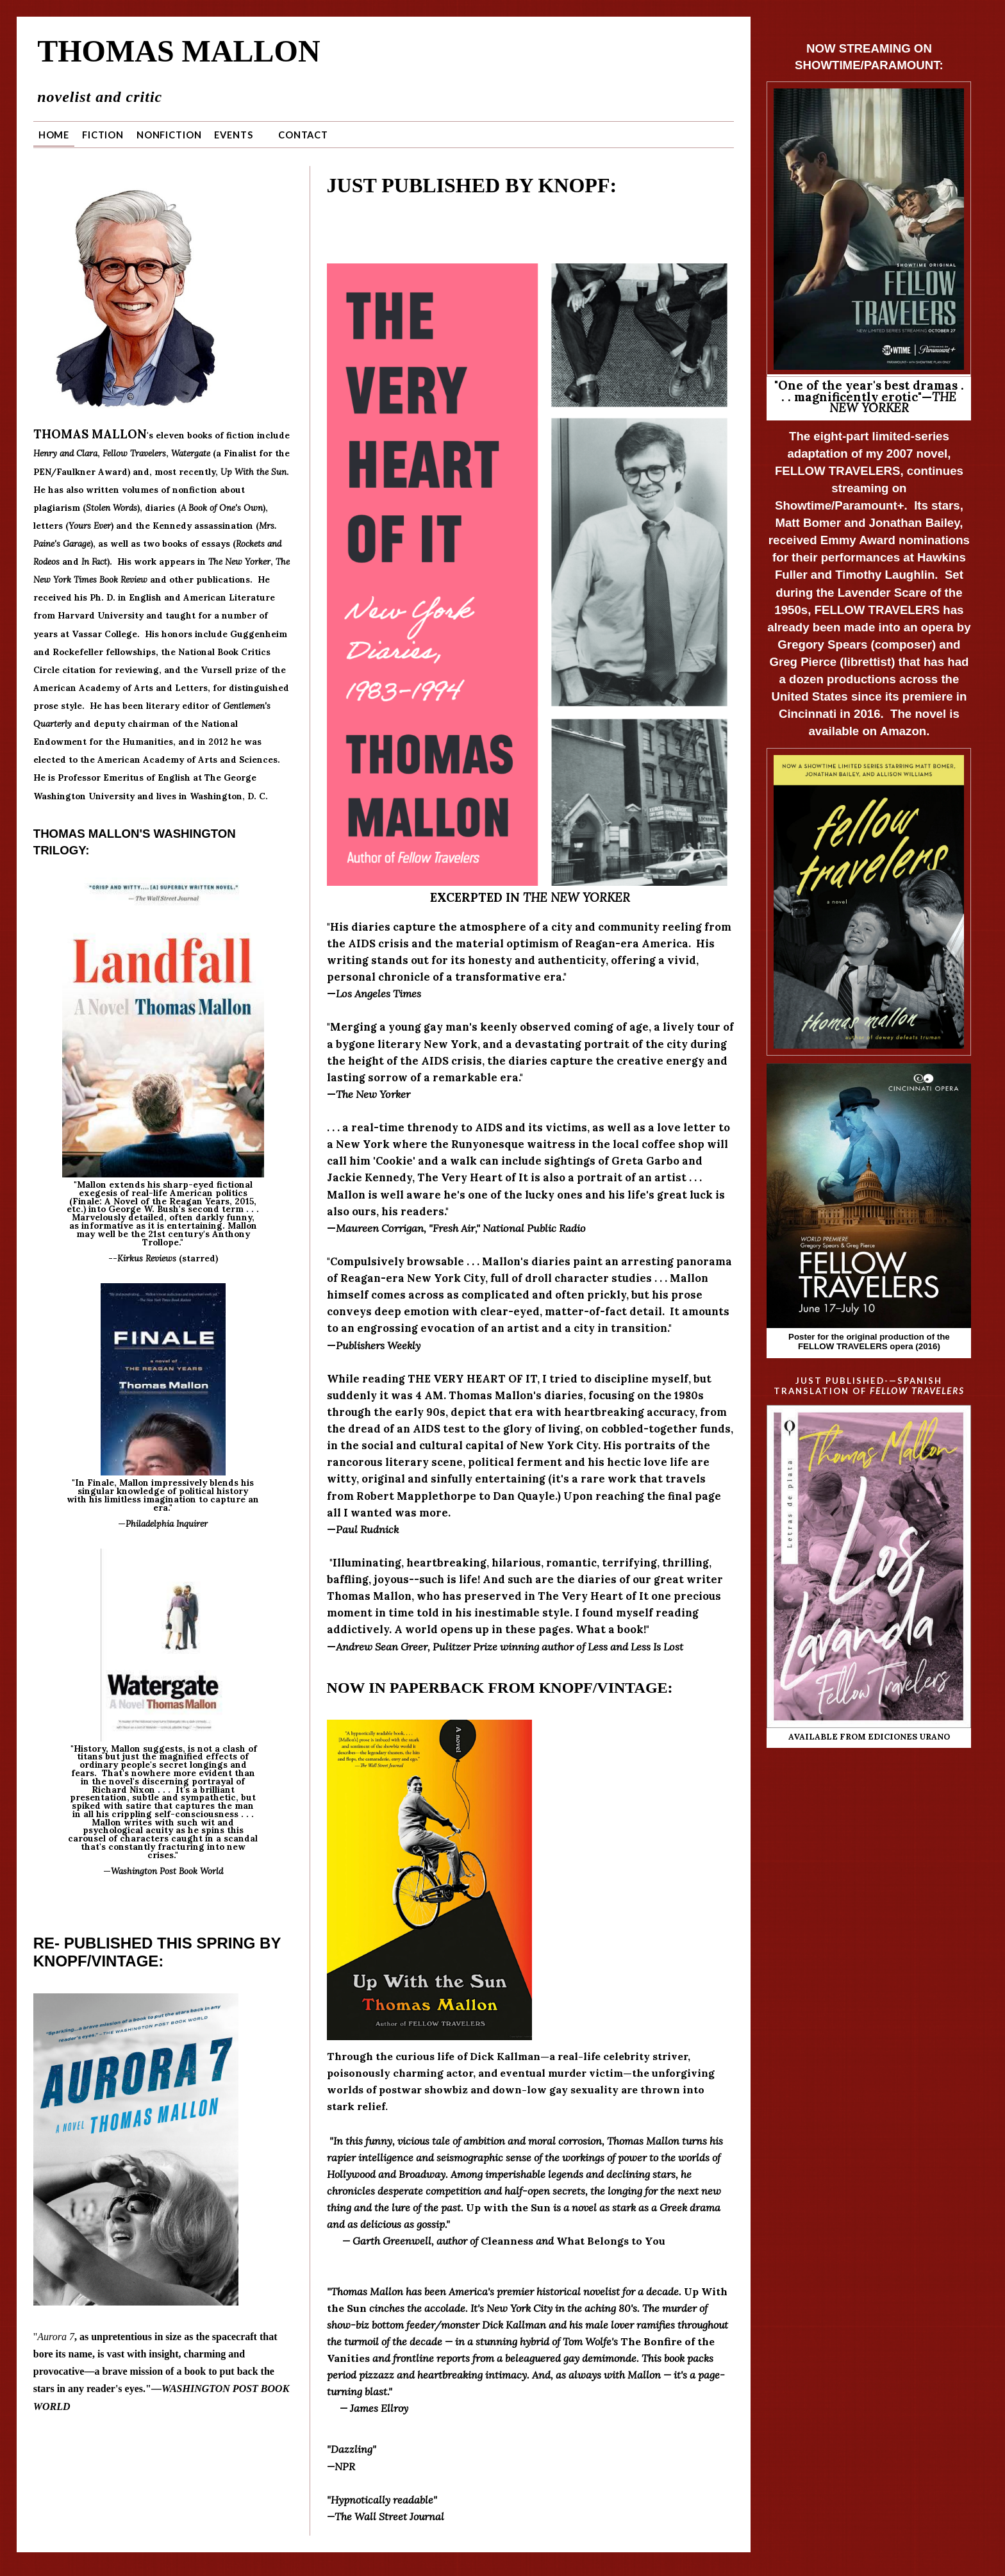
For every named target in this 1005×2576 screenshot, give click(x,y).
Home (54, 131)
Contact (303, 131)
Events (233, 131)
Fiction (103, 131)
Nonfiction (169, 131)
